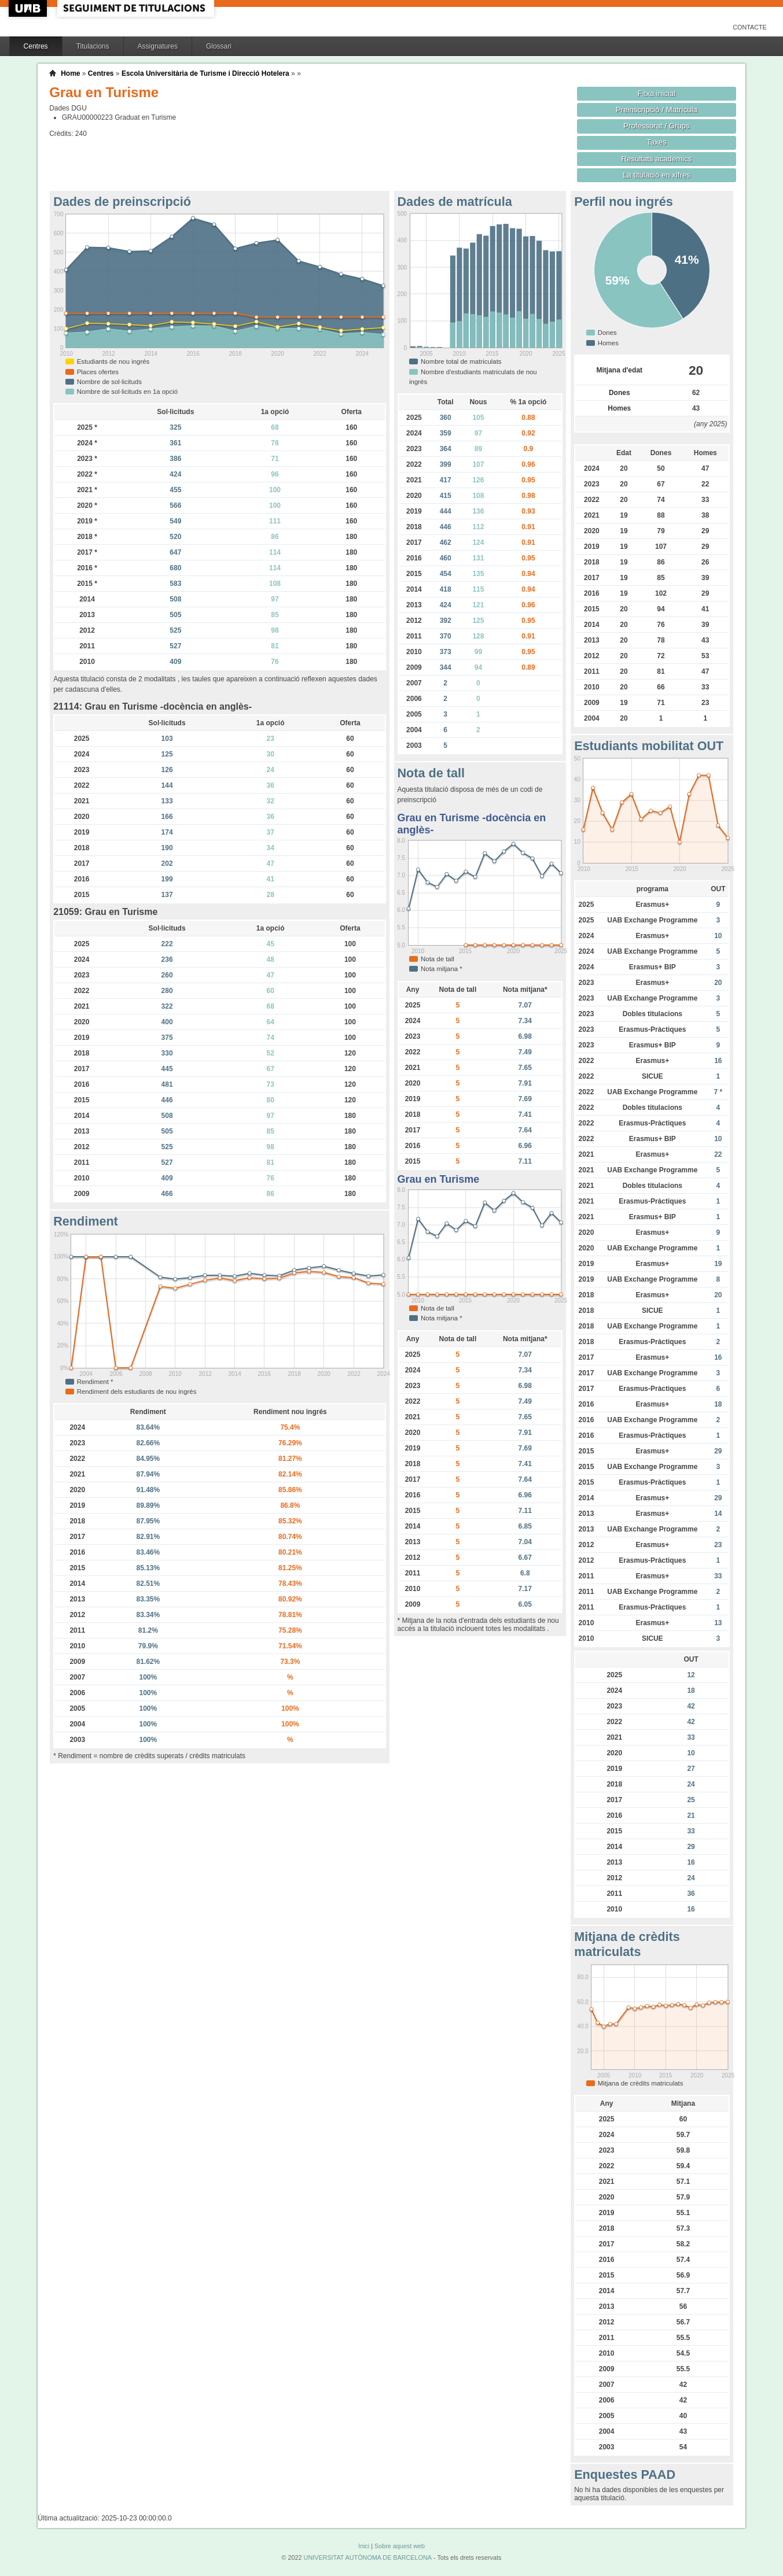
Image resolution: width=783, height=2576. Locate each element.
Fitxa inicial (656, 93)
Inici (363, 2545)
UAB (29, 8)
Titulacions (92, 46)
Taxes (656, 142)
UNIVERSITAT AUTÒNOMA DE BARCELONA (368, 2557)
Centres (36, 46)
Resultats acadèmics (657, 158)
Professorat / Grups (656, 125)
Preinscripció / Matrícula (656, 109)
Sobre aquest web (399, 2545)
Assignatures (158, 46)
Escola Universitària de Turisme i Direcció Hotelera (205, 73)
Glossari (218, 46)
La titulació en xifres (656, 175)
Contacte (750, 27)
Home (70, 73)
